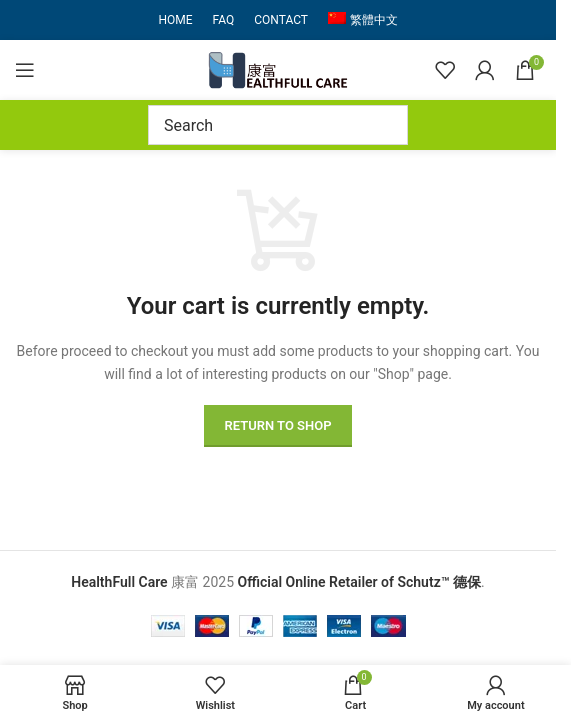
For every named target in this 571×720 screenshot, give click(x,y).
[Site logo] (278, 69)
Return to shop (277, 425)
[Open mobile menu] (25, 70)
